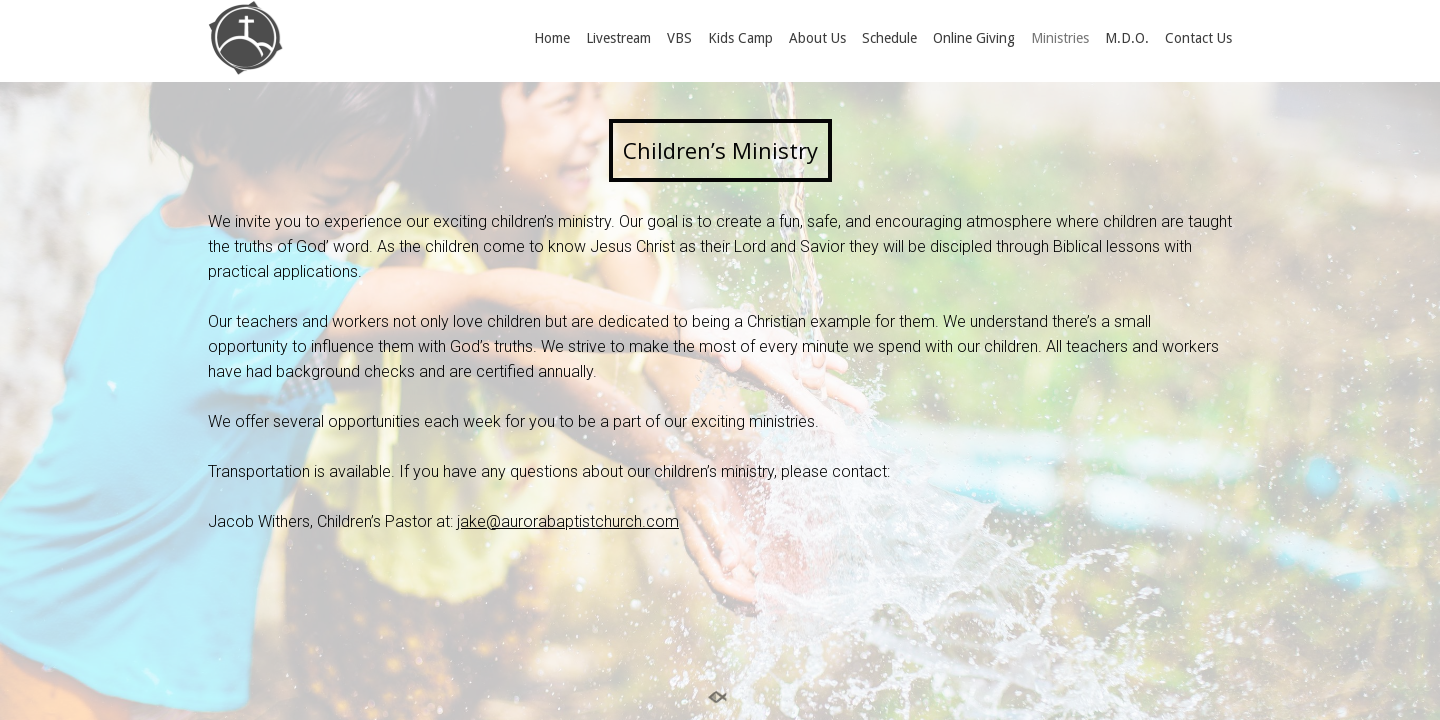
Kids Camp (740, 38)
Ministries (1060, 38)
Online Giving (974, 38)
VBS (679, 38)
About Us (817, 38)
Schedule (889, 38)
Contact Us (1198, 38)
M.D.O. (1127, 38)
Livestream (618, 38)
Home (552, 38)
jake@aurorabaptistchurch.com (568, 521)
